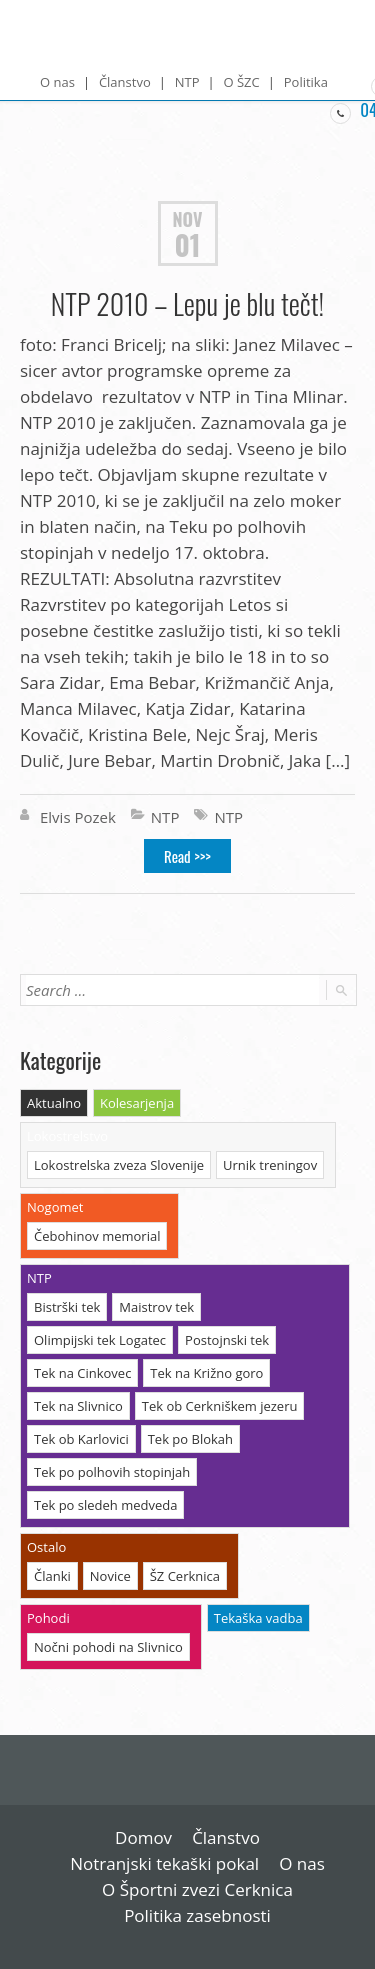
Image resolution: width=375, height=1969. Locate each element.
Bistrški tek (67, 1307)
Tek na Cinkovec (82, 1373)
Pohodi (48, 1618)
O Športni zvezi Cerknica (197, 1889)
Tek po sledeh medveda (105, 1505)
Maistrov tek (156, 1307)
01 (187, 245)
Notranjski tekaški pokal (164, 1863)
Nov (188, 218)
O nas (57, 82)
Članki (52, 1576)
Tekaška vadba (258, 1618)
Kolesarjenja (137, 1103)
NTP (187, 82)
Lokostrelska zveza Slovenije (119, 1165)
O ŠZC (241, 82)
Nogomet (55, 1207)
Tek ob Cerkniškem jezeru (220, 1406)
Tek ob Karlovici (81, 1439)
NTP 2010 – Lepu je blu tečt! (187, 303)
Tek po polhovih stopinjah (112, 1472)
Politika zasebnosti (197, 1915)
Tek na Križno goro (206, 1373)
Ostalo (46, 1547)
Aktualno (54, 1103)
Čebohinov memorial (97, 1236)
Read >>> (187, 856)
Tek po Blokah (190, 1439)
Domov (143, 1837)
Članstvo (125, 82)
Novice (110, 1576)
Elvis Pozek (78, 817)
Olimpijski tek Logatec (100, 1340)
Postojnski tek (227, 1340)
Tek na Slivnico (78, 1406)
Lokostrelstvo (67, 1136)
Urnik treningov (270, 1165)
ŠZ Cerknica (185, 1576)
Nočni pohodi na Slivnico (108, 1647)
